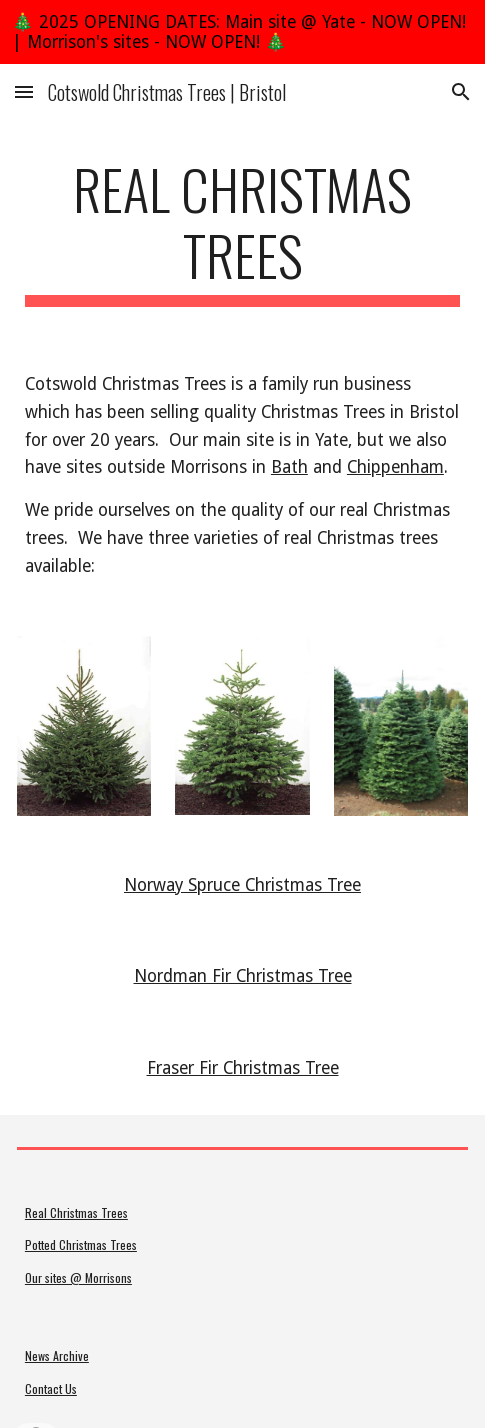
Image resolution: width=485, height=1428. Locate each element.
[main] (242, 231)
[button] (24, 91)
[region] (242, 32)
